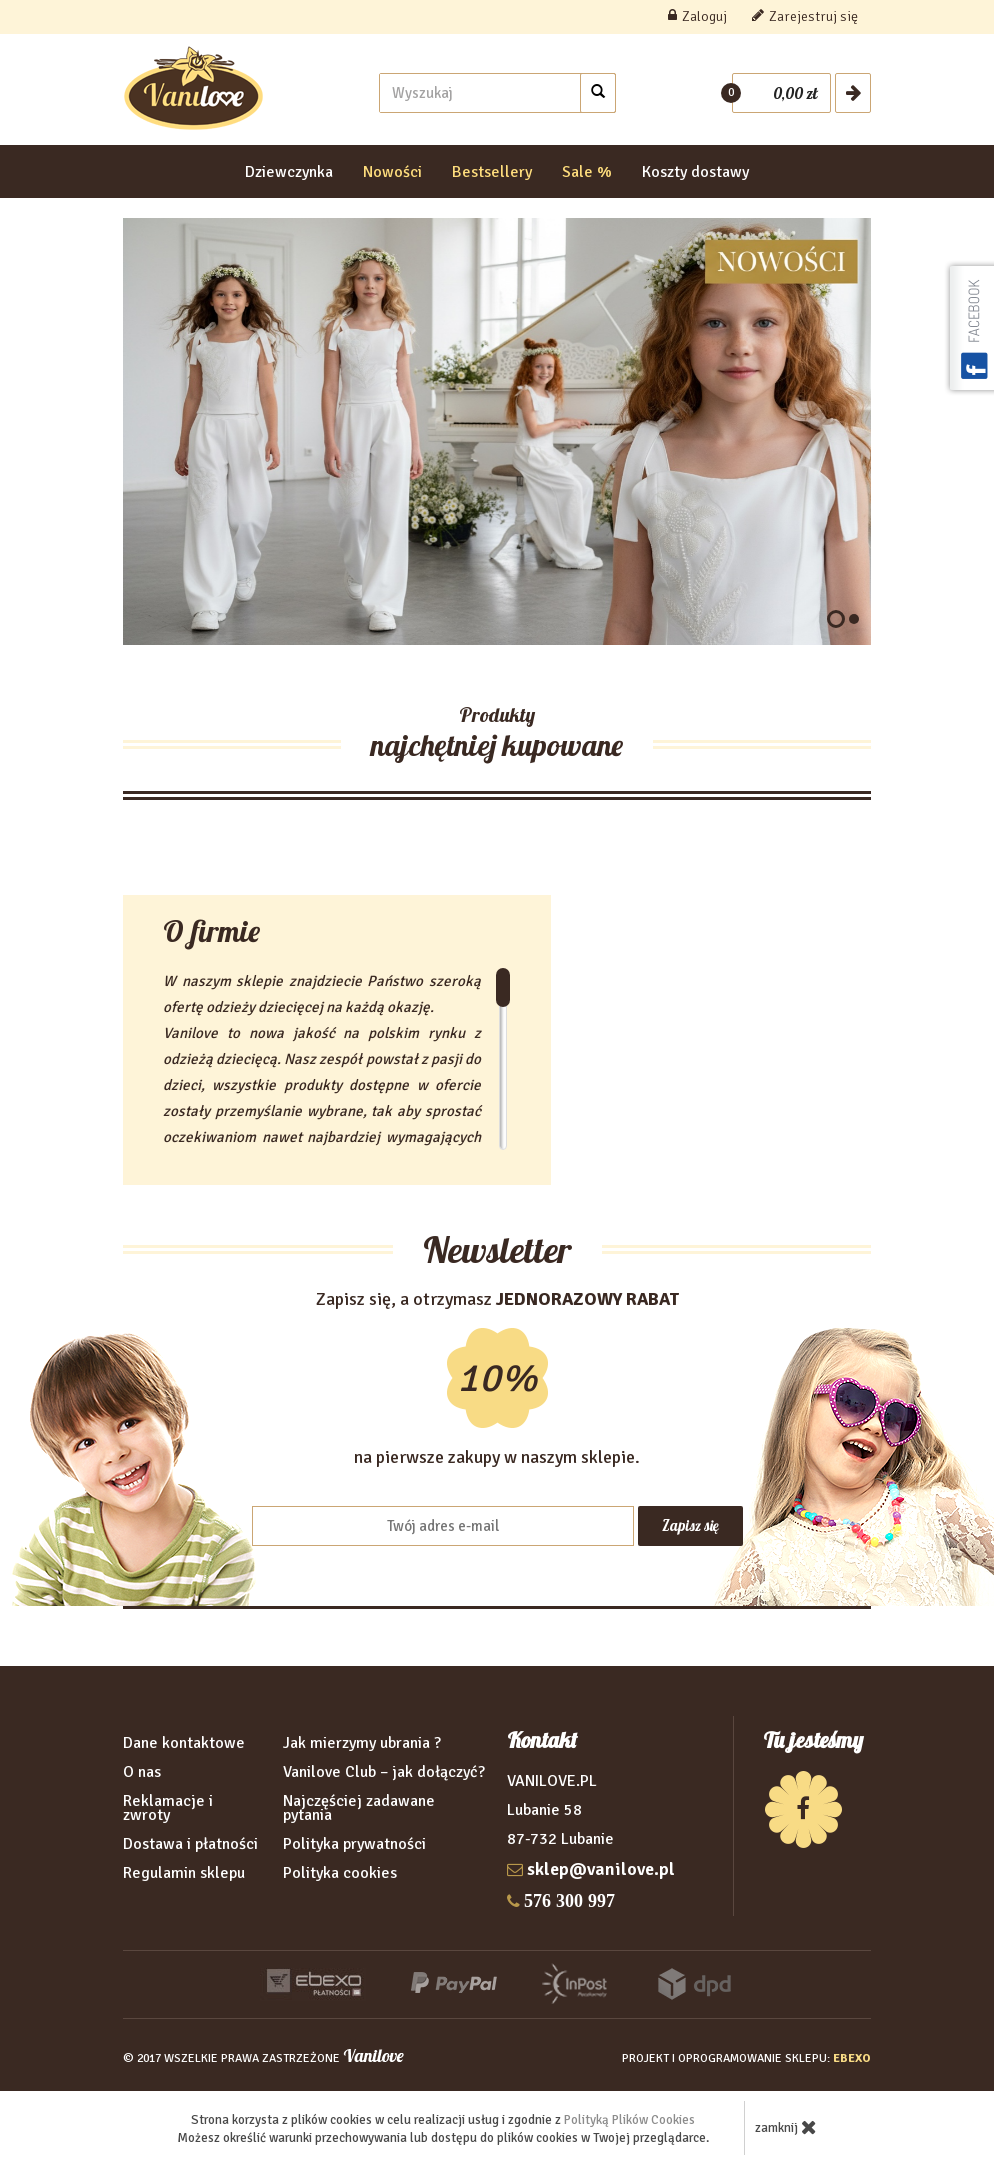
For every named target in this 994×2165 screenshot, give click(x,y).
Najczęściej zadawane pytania (359, 1808)
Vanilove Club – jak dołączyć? (384, 1772)
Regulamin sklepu (184, 1873)
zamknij (786, 2127)
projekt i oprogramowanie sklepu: (746, 2058)
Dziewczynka (289, 171)
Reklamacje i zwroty (168, 1808)
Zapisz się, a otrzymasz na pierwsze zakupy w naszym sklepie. (497, 1378)
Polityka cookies (340, 1873)
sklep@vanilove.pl (601, 1869)
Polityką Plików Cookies (629, 2120)
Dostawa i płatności (190, 1844)
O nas (142, 1772)
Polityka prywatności (354, 1844)
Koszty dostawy (695, 172)
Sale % (587, 172)
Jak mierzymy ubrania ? (362, 1743)
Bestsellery (492, 172)
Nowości (392, 172)
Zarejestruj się (805, 16)
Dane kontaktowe (184, 1743)
